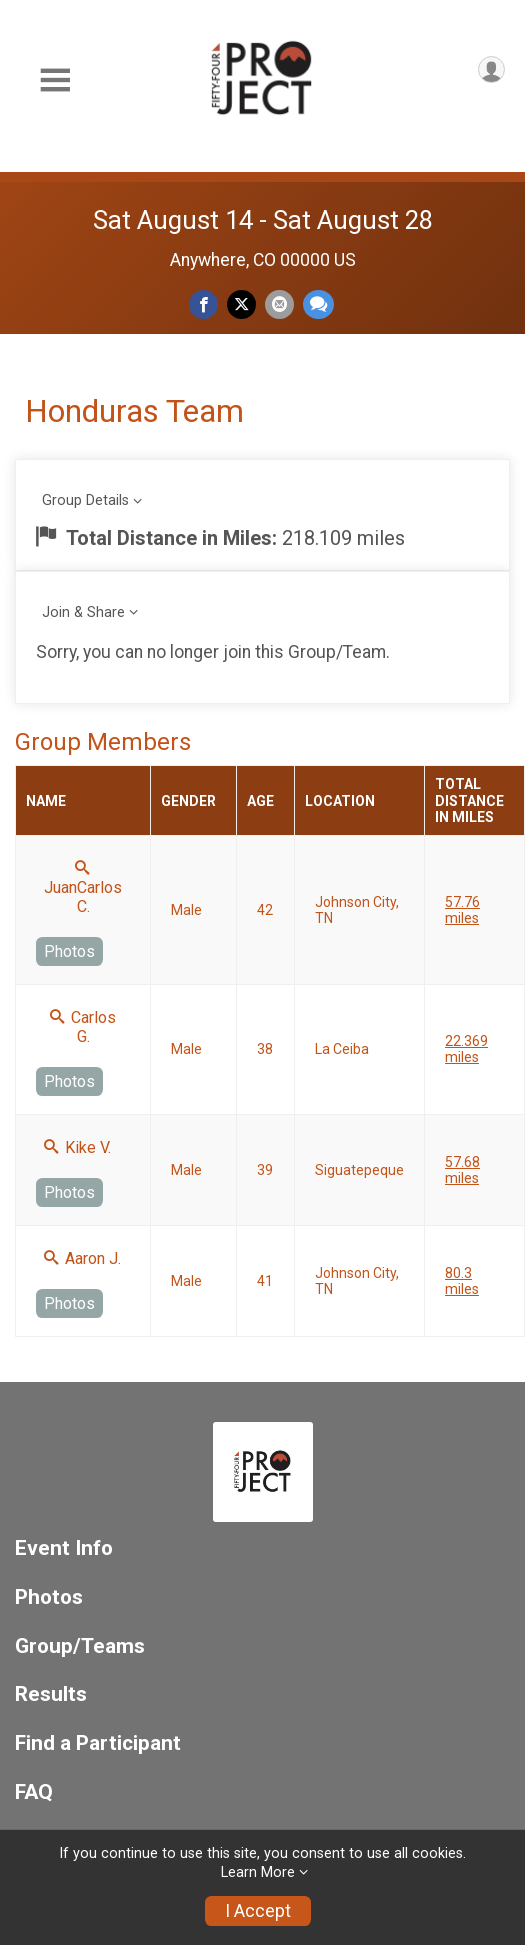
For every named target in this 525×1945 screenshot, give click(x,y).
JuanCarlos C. (83, 888)
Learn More (258, 1872)
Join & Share (83, 612)
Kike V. (77, 1147)
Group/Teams (80, 1646)
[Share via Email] (279, 304)
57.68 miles (462, 1170)
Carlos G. (83, 1027)
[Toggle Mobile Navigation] (55, 80)
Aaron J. (82, 1258)
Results (51, 1694)
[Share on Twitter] (241, 304)
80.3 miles (462, 1281)
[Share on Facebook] (203, 304)
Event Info (64, 1548)
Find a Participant (98, 1743)
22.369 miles (466, 1049)
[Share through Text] (318, 304)
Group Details (85, 500)
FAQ (34, 1792)
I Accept (258, 1911)
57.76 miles (462, 910)
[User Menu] (491, 69)
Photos (69, 951)
